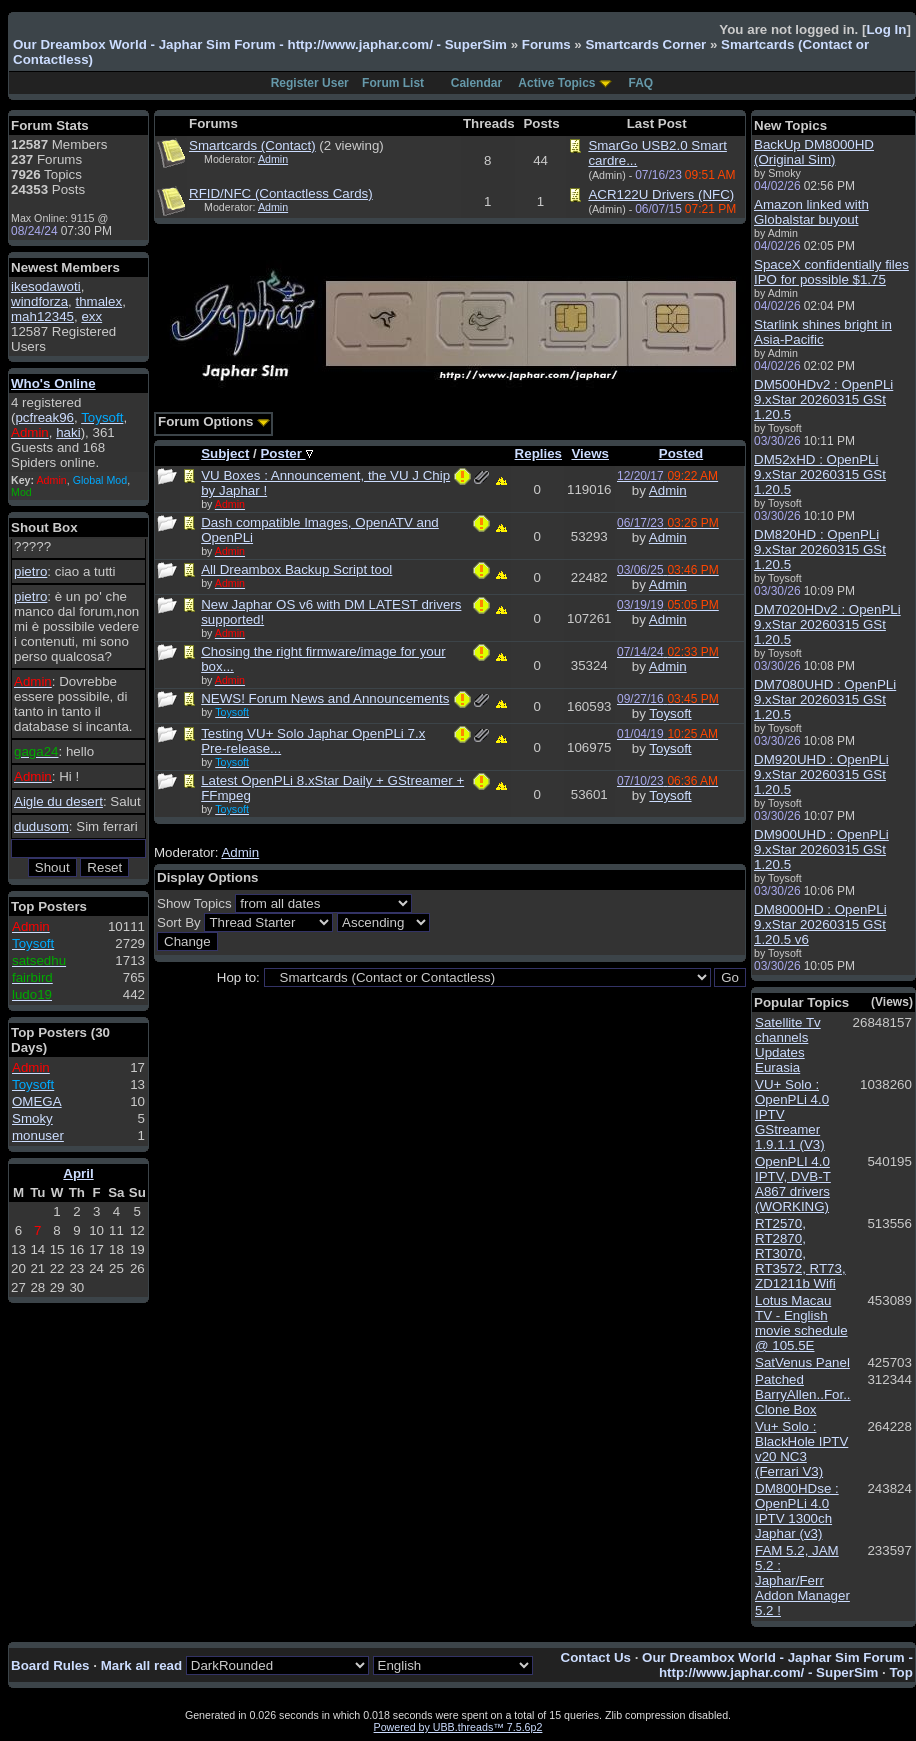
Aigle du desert (58, 801)
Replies (538, 453)
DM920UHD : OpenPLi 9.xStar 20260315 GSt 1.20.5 (821, 774)
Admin (273, 159)
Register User (310, 83)
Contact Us (596, 1657)
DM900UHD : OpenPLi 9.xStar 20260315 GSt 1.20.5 (821, 849)
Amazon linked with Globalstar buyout (811, 212)
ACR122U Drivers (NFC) (661, 194)
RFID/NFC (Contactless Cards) (281, 193)
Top (900, 1672)
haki (68, 432)
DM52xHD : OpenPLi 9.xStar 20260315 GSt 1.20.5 (820, 474)
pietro (30, 571)
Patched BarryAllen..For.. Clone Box (803, 1394)
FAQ (641, 83)
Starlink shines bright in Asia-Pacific (823, 332)
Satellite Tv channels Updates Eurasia (788, 1045)
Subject (225, 453)
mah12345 (42, 316)
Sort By (179, 922)
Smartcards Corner (645, 44)
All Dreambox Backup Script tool (296, 569)
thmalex (98, 301)
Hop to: (238, 977)
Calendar (476, 83)
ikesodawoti (46, 286)
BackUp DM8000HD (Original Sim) (814, 152)
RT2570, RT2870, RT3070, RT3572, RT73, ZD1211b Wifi (800, 1253)
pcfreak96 (44, 417)
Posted (681, 453)
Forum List (393, 83)
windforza (39, 301)
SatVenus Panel (802, 1362)
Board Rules (50, 1665)
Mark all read (142, 1665)
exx (91, 316)
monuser (38, 1135)
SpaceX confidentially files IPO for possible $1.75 (831, 272)
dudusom (41, 826)
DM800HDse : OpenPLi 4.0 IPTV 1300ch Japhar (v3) (797, 1511)
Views (590, 453)
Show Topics (194, 903)
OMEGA (37, 1101)
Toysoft (670, 713)
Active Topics (556, 83)
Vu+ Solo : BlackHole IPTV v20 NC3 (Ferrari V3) (801, 1449)
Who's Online (53, 383)
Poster (286, 453)
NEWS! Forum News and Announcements (325, 698)
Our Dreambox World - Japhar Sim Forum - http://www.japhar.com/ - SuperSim (260, 44)
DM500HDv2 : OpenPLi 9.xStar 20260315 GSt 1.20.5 (823, 399)
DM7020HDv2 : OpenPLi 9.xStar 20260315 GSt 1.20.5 (827, 624)
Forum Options (214, 421)
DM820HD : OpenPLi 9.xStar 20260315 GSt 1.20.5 (820, 549)
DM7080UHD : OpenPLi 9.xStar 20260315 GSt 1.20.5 (825, 699)
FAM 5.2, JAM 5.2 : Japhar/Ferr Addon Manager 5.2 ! (802, 1580)
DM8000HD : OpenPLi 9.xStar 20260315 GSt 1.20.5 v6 (820, 924)
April (78, 1173)
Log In (886, 29)
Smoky (32, 1118)
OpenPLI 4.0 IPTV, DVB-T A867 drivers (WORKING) (793, 1184)
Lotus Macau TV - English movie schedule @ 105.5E (801, 1323)
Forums (546, 44)
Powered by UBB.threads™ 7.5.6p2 (458, 1727)
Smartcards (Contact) (252, 145)
